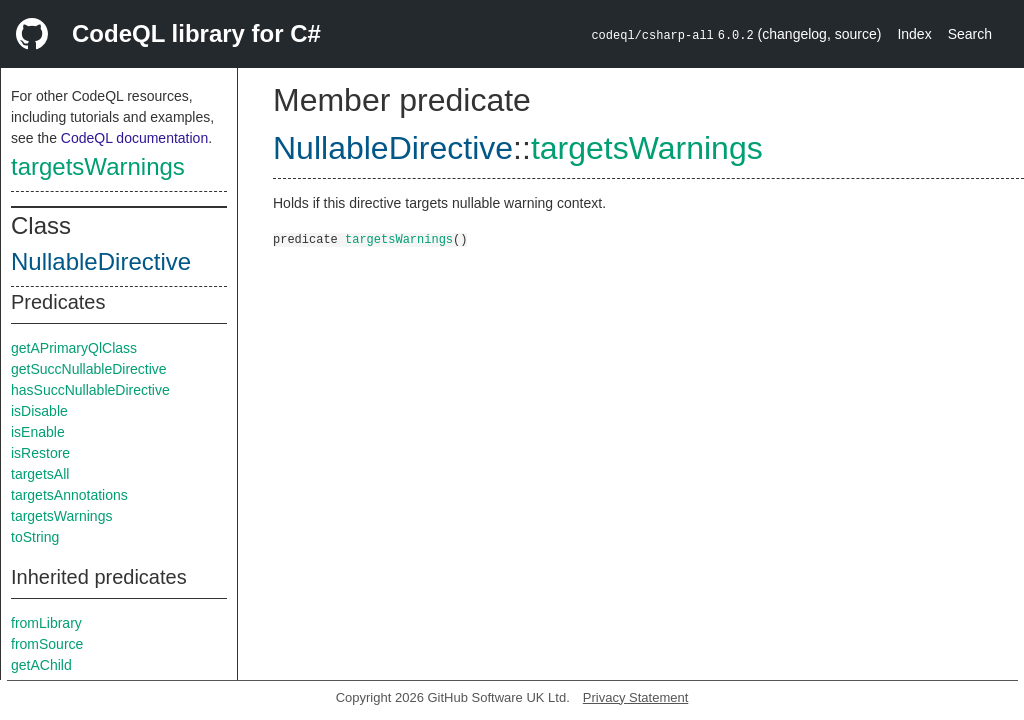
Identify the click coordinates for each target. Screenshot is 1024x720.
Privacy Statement (636, 697)
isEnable (38, 432)
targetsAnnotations (69, 495)
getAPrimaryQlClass (74, 348)
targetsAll (40, 474)
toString (35, 537)
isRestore (40, 453)
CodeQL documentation (134, 138)
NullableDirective (101, 261)
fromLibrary (46, 623)
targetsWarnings (98, 166)
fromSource (47, 644)
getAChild (41, 665)
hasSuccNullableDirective (90, 390)
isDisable (39, 411)
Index (914, 34)
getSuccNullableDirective (89, 369)
